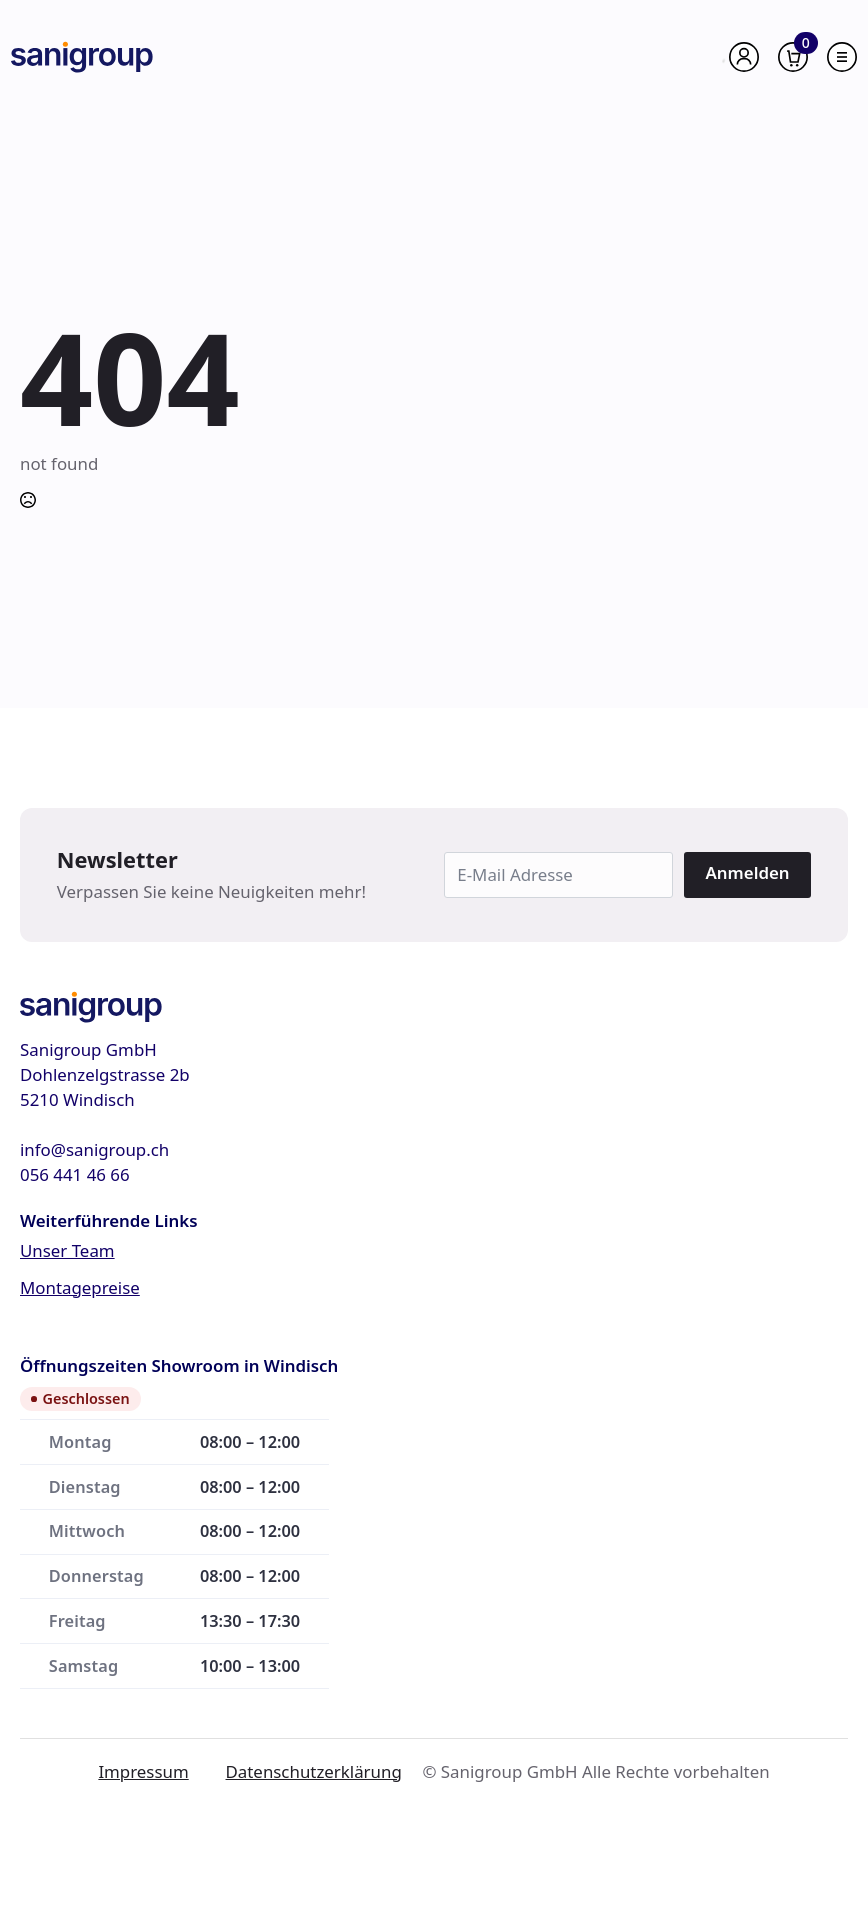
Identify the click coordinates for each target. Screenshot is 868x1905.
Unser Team (67, 1250)
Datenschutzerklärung (314, 1771)
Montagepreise (80, 1287)
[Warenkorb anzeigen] (793, 57)
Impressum (143, 1771)
